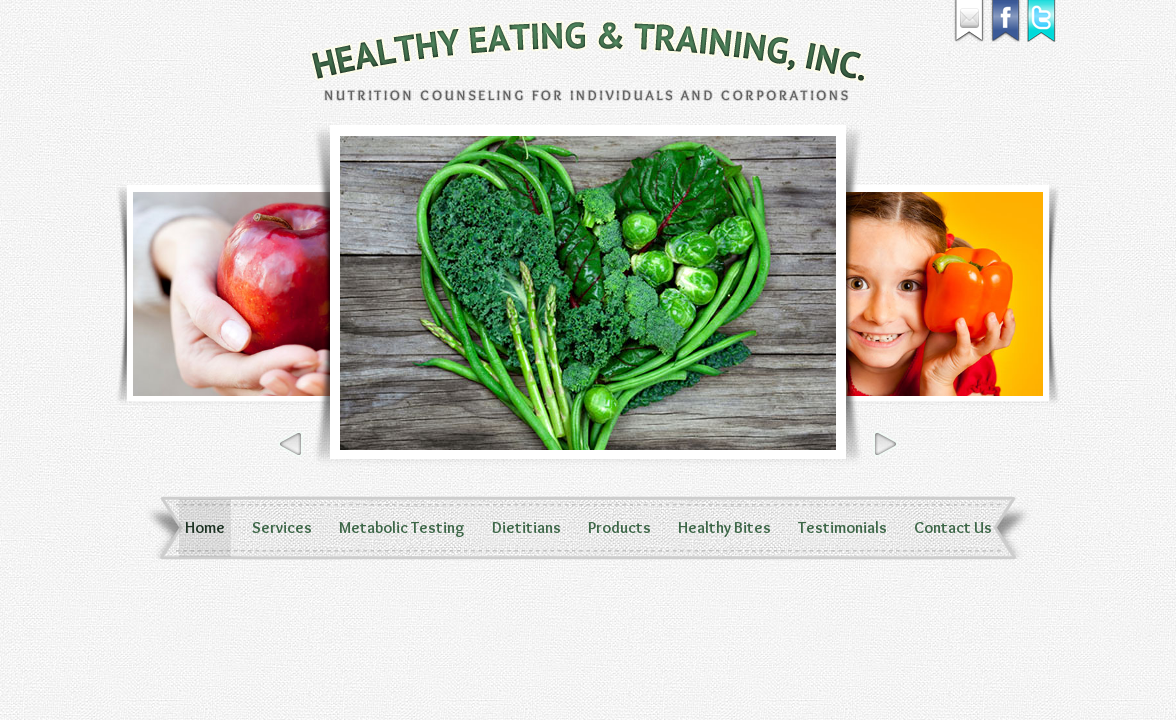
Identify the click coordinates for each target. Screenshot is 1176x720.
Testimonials (842, 527)
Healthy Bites (724, 527)
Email (969, 21)
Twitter (1042, 21)
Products (619, 527)
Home (205, 527)
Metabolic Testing (402, 527)
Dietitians (526, 527)
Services (282, 527)
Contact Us (953, 527)
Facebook (1006, 21)
